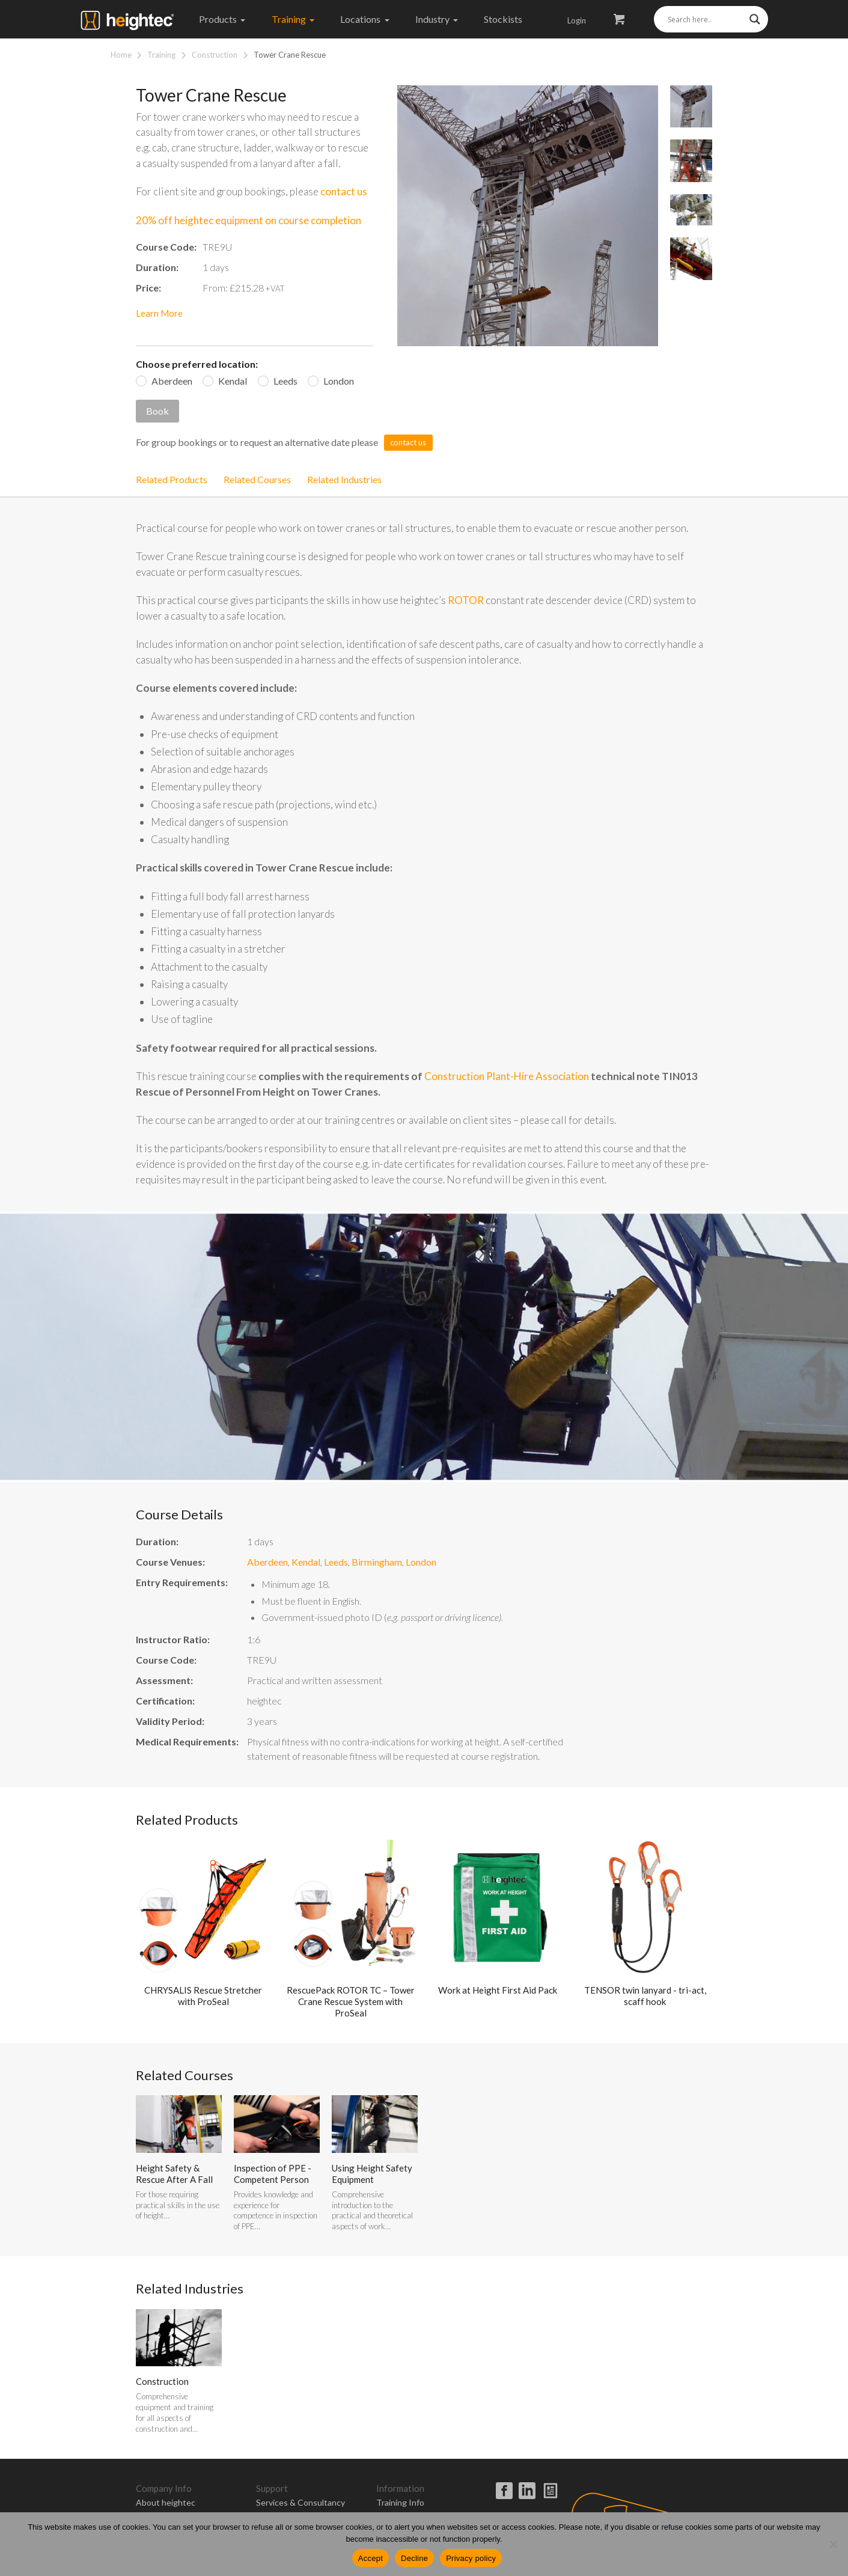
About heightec (165, 2502)
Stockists (503, 19)
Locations (364, 19)
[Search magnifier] (754, 19)
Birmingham (377, 1561)
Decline (414, 2558)
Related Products (171, 479)
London (338, 380)
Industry (436, 19)
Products (222, 19)
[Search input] (705, 19)
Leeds (285, 380)
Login (576, 20)
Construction (214, 55)
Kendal (232, 380)
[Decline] (833, 2544)
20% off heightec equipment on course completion (248, 220)
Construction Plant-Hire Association (506, 1076)
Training (293, 19)
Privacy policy (471, 2558)
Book (157, 411)
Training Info (400, 2502)
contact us (343, 191)
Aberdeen (171, 380)
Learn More (159, 313)
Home (121, 55)
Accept (370, 2558)
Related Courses (257, 479)
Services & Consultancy (300, 2502)
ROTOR (466, 600)
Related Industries (344, 479)
